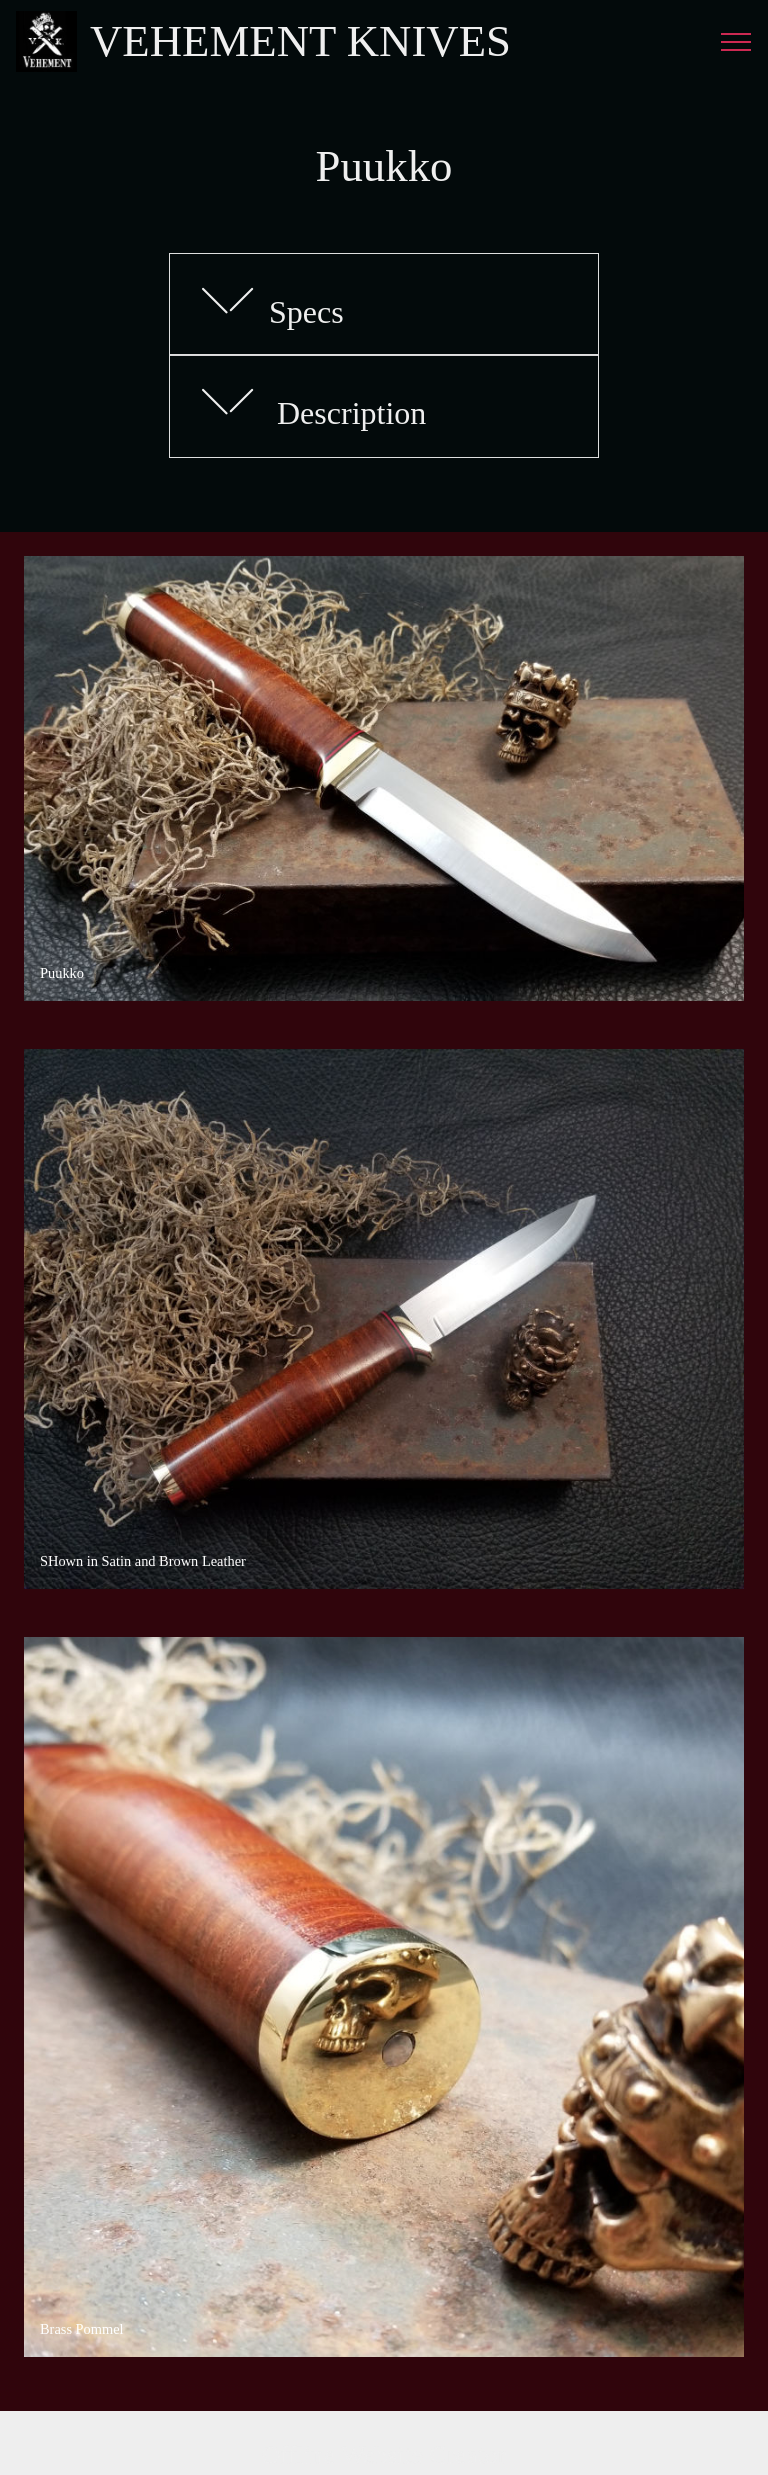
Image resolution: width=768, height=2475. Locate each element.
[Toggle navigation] (736, 42)
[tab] (384, 305)
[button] (384, 304)
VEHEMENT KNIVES (300, 41)
